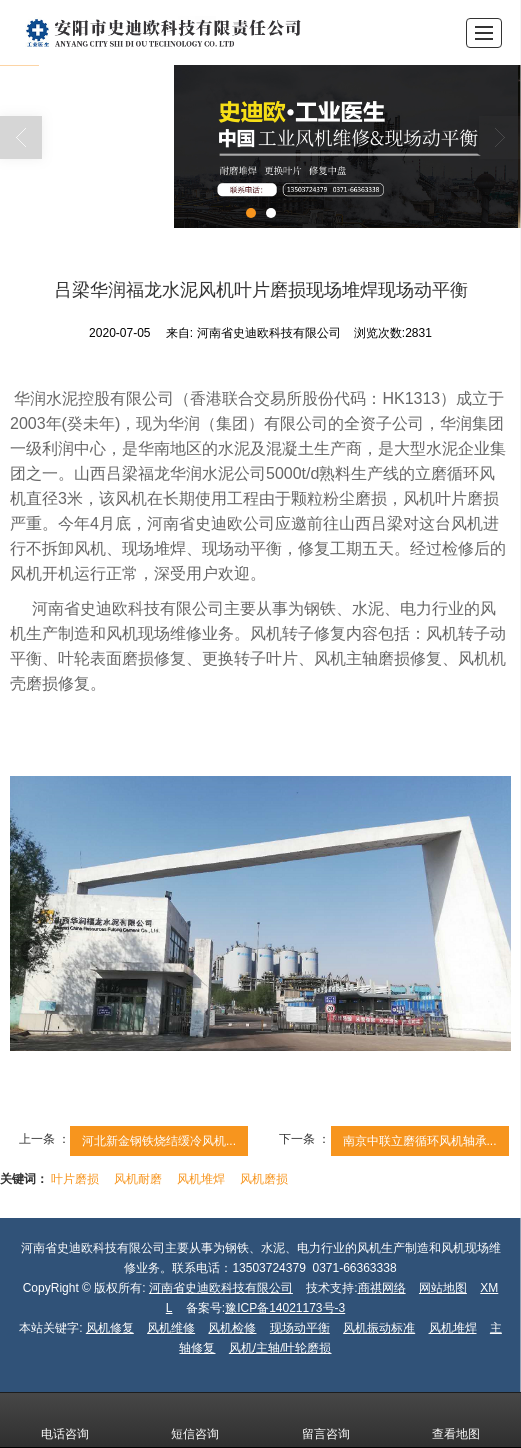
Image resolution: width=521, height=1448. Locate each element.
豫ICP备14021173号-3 (285, 1308)
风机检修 (232, 1328)
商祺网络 (382, 1288)
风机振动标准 (379, 1328)
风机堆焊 (201, 1179)
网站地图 (443, 1288)
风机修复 (110, 1328)
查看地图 (456, 1420)
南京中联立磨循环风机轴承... (420, 1141)
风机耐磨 (138, 1179)
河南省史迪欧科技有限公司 (221, 1288)
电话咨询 (65, 1420)
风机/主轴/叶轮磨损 (280, 1348)
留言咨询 (326, 1420)
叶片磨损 (75, 1179)
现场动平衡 (300, 1328)
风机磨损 (264, 1179)
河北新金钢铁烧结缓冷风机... (159, 1141)
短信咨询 (195, 1420)
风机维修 (171, 1328)
